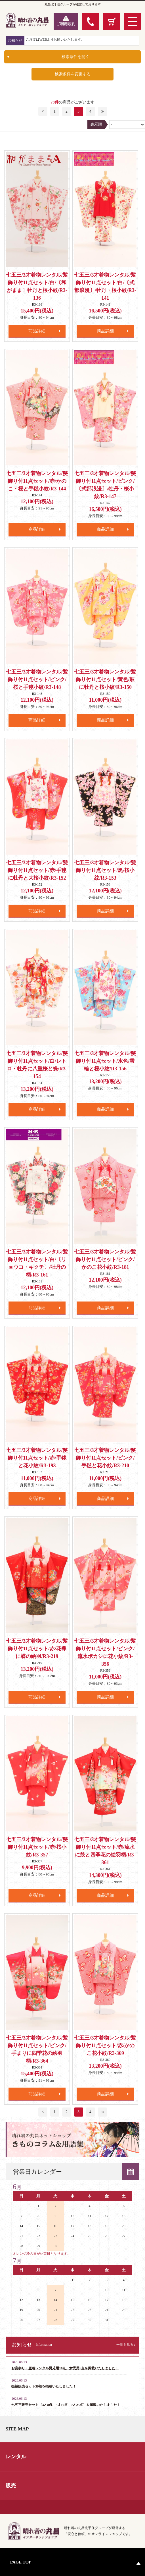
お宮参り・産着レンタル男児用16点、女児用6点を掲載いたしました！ (65, 2368)
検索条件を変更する (73, 74)
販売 (11, 2485)
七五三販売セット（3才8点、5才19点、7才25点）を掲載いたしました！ (65, 2405)
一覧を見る (124, 2345)
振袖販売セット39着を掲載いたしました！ (43, 2386)
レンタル (16, 2456)
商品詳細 (36, 331)
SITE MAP (17, 2429)
